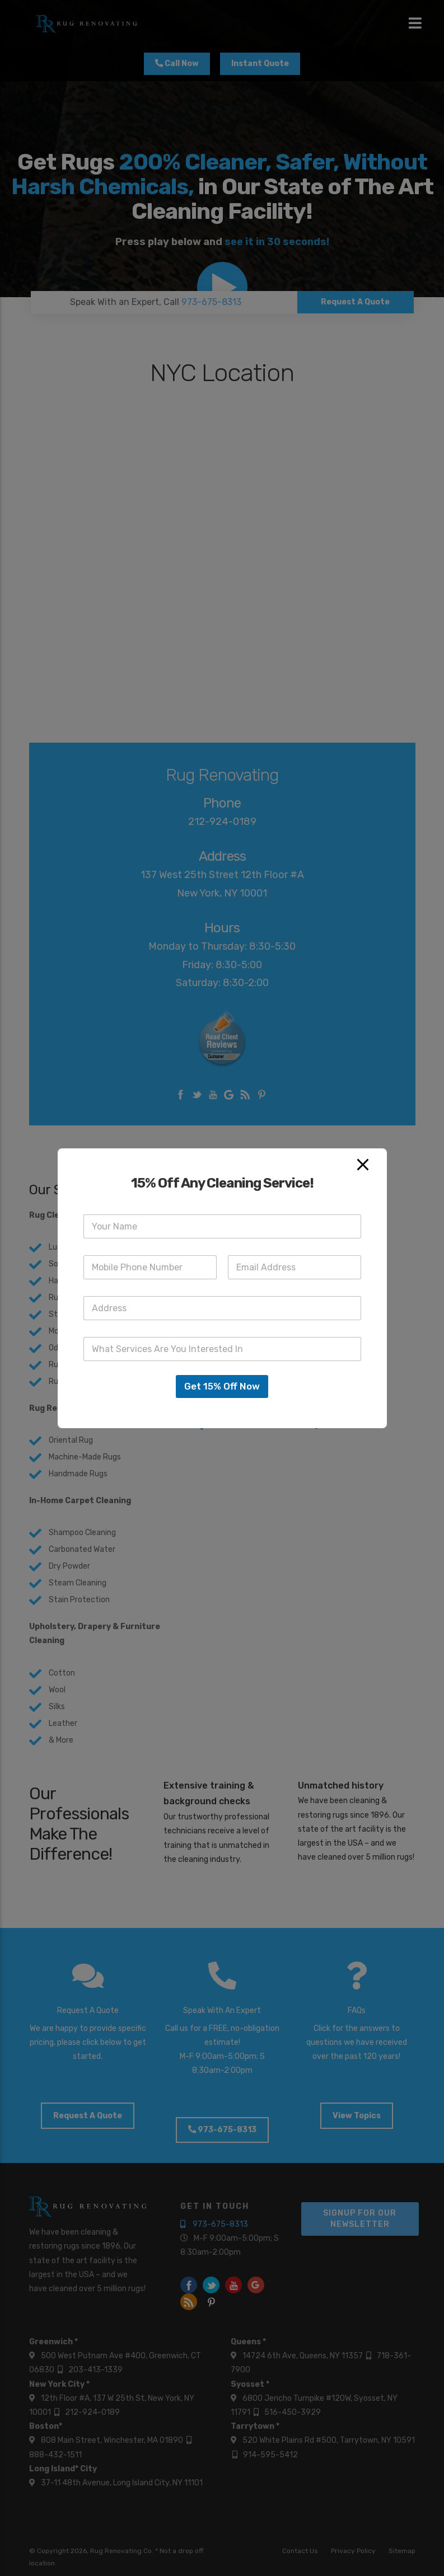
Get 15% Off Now (222, 1386)
